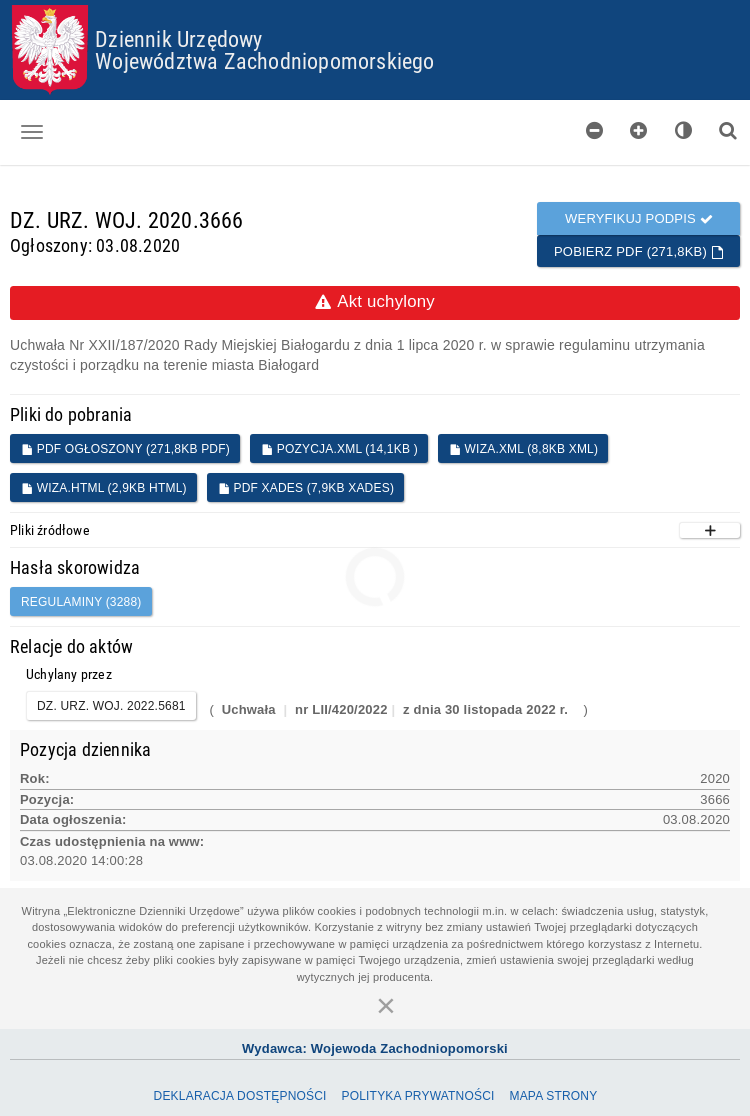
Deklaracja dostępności (240, 1096)
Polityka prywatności (417, 1096)
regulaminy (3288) (81, 602)
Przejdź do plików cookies (375, 5)
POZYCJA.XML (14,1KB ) (339, 449)
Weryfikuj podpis (639, 218)
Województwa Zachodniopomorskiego (264, 60)
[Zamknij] (386, 1005)
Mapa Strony (553, 1096)
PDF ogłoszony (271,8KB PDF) (125, 449)
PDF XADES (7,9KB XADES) (306, 488)
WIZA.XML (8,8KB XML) (523, 449)
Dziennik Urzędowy (178, 38)
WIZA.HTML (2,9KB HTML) (104, 488)
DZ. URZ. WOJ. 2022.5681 (111, 706)
